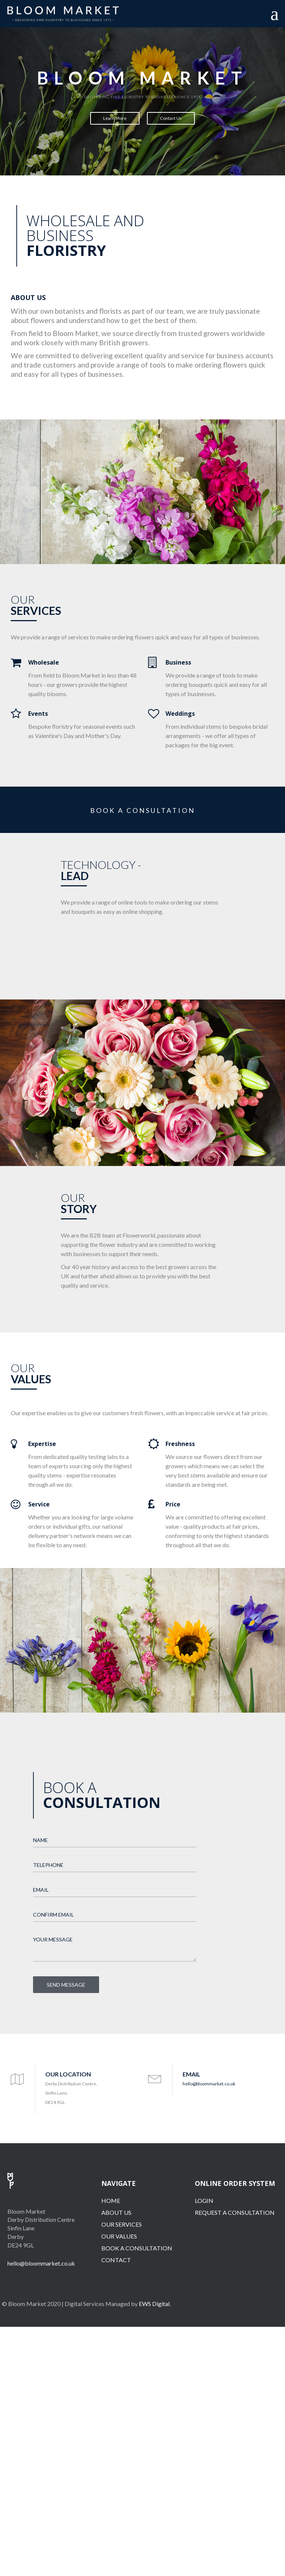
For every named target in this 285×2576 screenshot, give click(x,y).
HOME (110, 2200)
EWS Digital (154, 2303)
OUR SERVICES (121, 2224)
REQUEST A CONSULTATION (235, 2212)
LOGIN (204, 2200)
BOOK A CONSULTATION (142, 810)
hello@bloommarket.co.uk (209, 2083)
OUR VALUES (119, 2236)
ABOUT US (116, 2212)
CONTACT (116, 2259)
